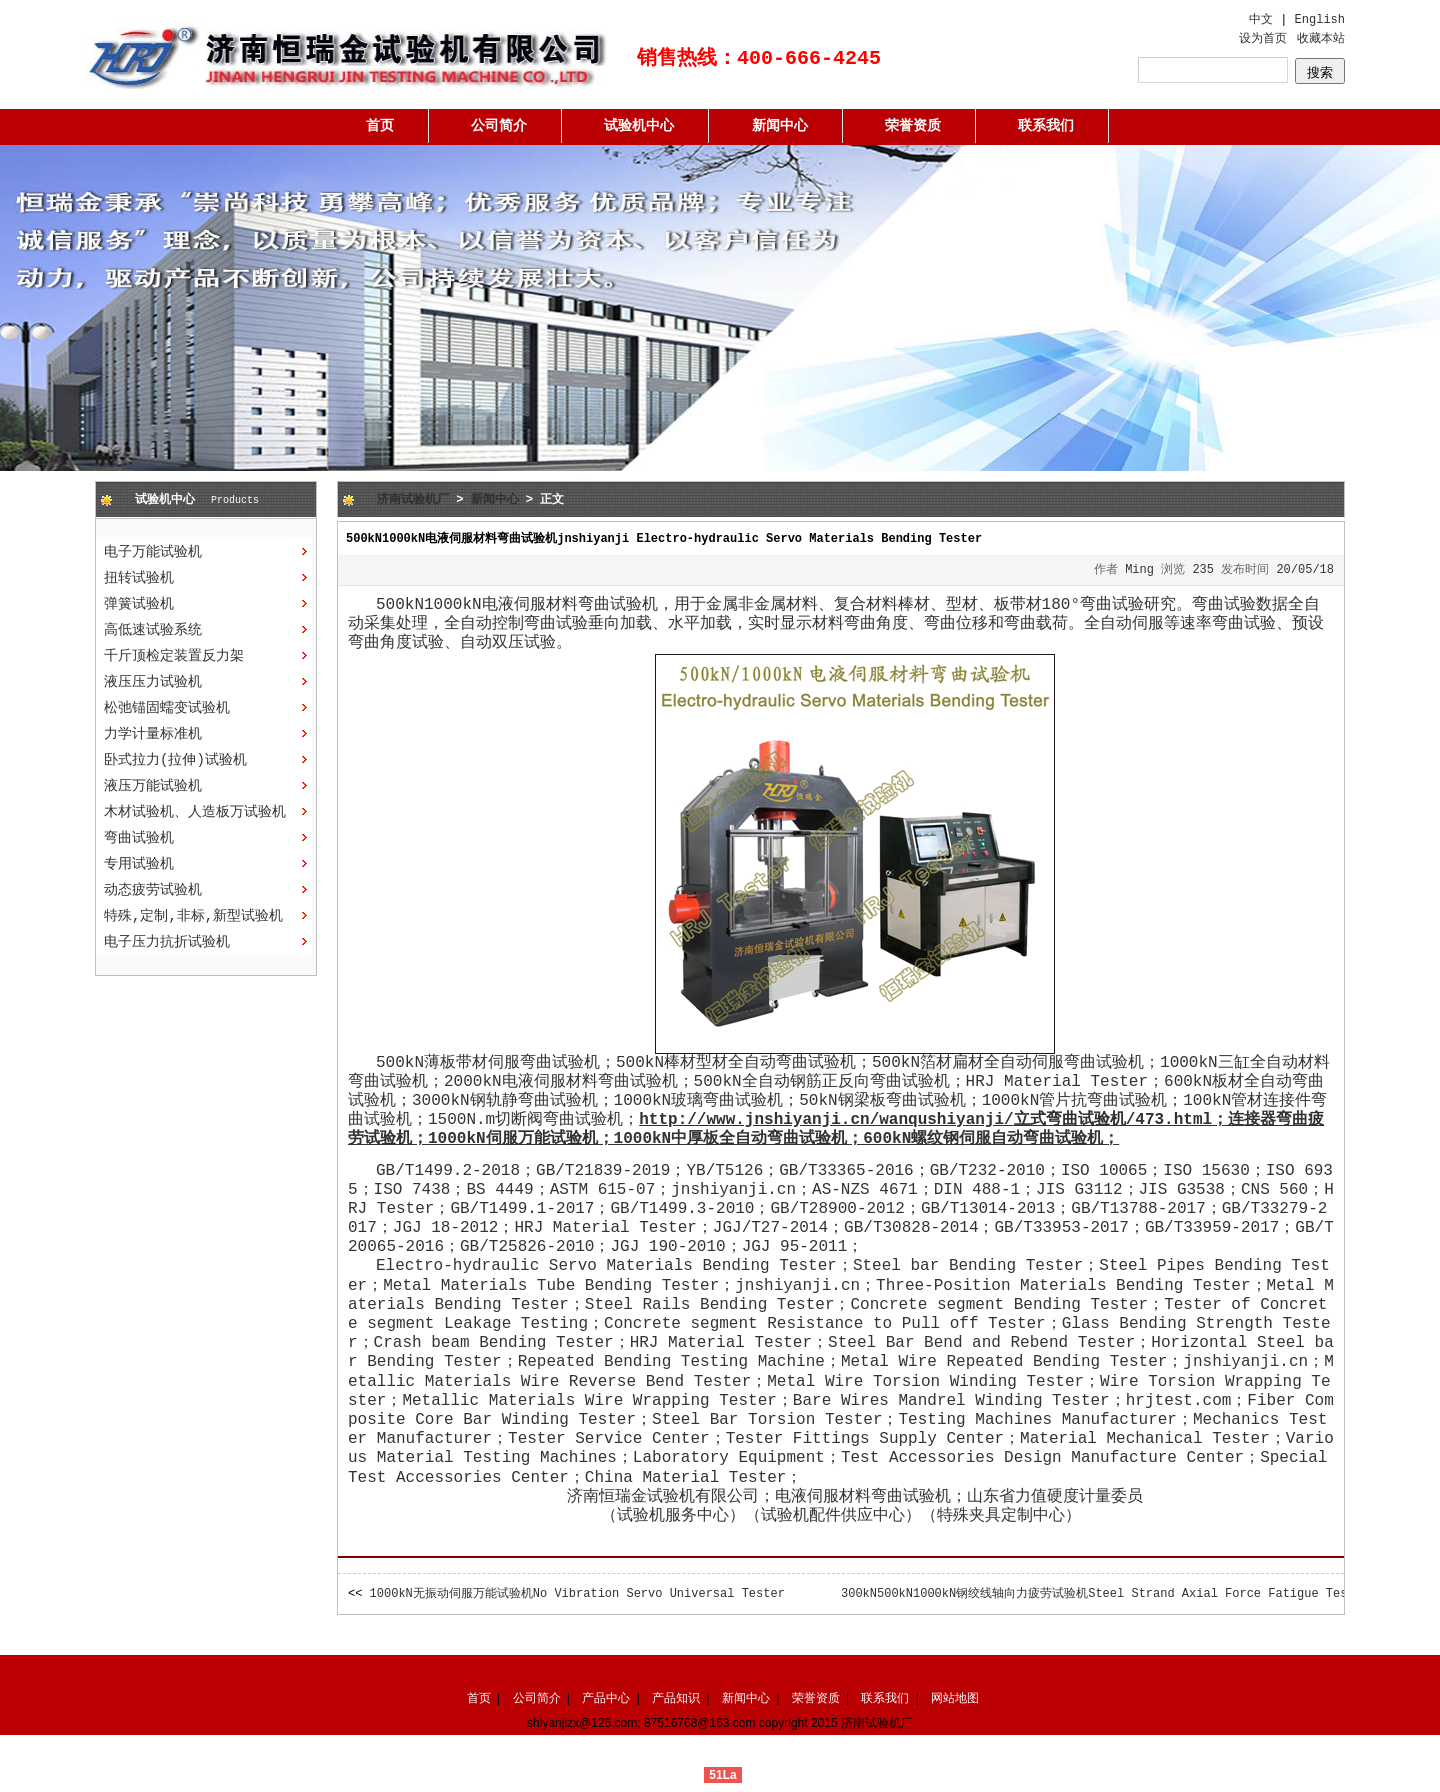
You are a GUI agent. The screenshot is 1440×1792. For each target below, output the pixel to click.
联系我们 (1046, 126)
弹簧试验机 (139, 604)
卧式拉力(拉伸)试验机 (175, 760)
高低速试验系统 (153, 630)
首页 (380, 126)
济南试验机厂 (413, 500)
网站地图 (955, 1698)
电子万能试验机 (153, 552)
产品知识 (676, 1698)
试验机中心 (639, 126)
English (1320, 20)
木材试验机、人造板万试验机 (195, 812)
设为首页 (1263, 39)
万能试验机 (558, 1139)
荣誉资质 (913, 126)
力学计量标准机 (153, 734)
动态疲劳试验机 (153, 890)
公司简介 (499, 126)
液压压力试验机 (153, 682)
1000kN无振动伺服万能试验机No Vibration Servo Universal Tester (577, 1594)
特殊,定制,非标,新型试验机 (193, 916)
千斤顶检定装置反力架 (174, 656)
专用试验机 (139, 864)
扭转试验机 (139, 578)
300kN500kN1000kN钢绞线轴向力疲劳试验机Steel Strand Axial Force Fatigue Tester (1105, 1594)
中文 (1261, 20)
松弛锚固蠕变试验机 (167, 708)
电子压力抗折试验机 (167, 942)
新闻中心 (780, 126)
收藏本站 (1321, 39)
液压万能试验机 (153, 786)
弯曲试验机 (139, 838)
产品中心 (606, 1698)
